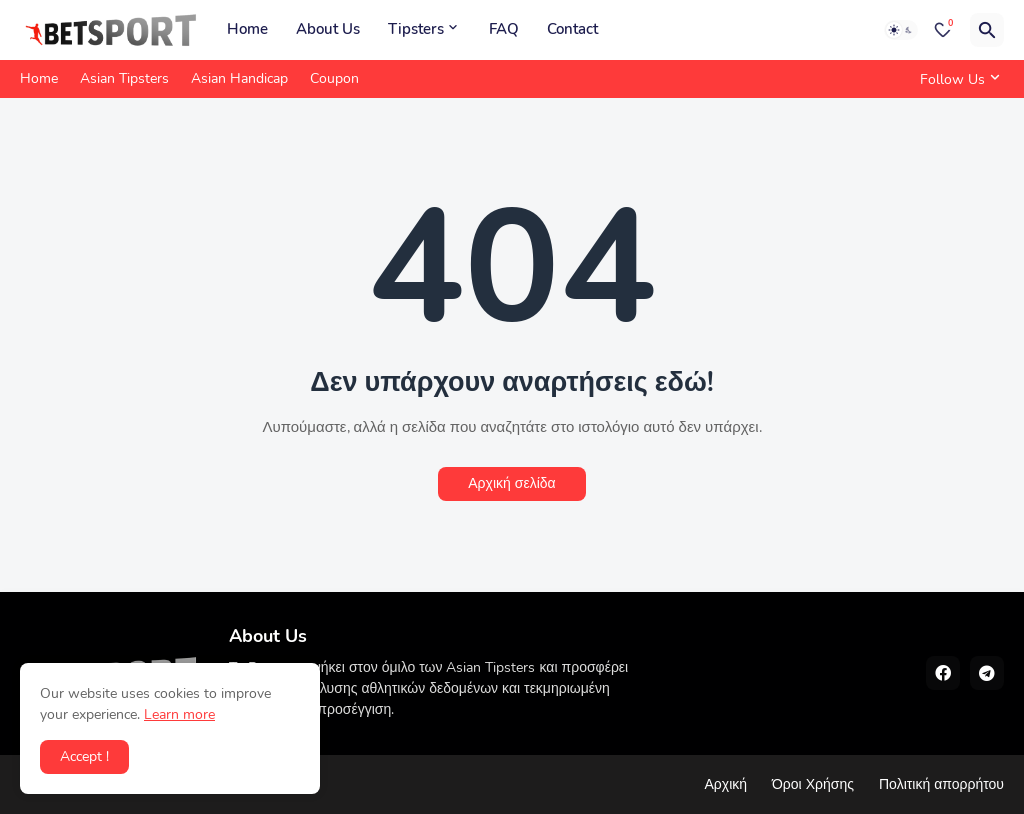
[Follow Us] (957, 79)
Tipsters (416, 29)
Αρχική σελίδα (511, 483)
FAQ (504, 29)
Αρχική (725, 784)
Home (247, 29)
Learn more (179, 714)
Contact (572, 29)
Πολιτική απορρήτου (941, 784)
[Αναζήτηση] (987, 30)
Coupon (334, 78)
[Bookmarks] (943, 30)
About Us (328, 29)
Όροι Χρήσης (813, 784)
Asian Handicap (239, 78)
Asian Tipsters (124, 78)
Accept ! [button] (84, 756)
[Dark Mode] (901, 30)
